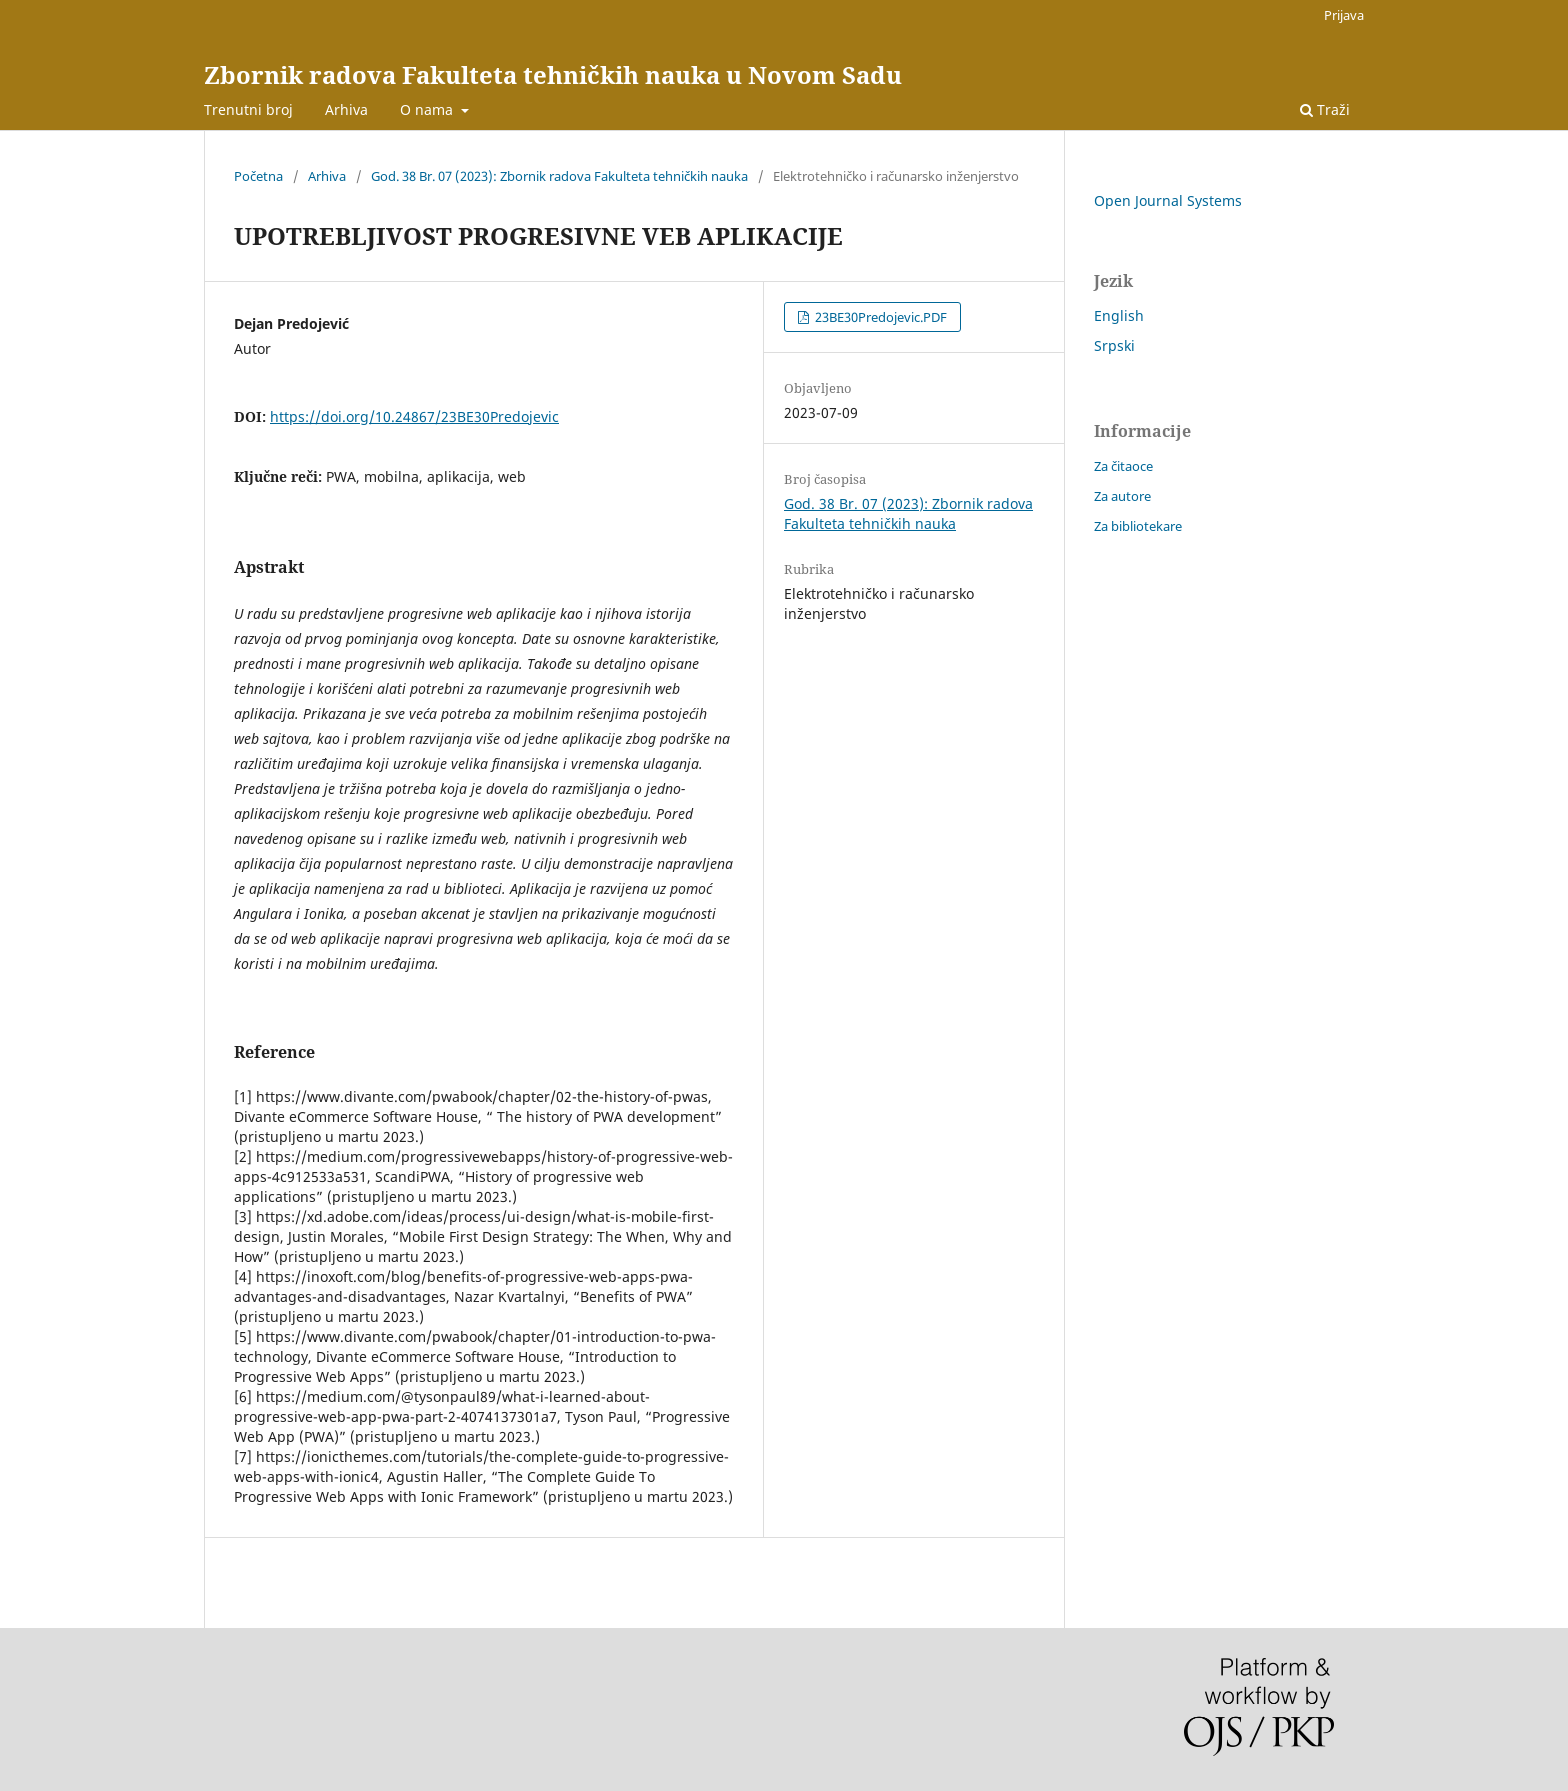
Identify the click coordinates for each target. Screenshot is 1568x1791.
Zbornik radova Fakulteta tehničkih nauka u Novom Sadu (553, 74)
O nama (428, 109)
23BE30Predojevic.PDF (879, 317)
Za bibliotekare (1138, 526)
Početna (258, 176)
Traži (1325, 109)
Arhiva (346, 109)
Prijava (1344, 15)
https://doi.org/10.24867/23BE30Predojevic (414, 416)
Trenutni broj (248, 109)
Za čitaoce (1123, 466)
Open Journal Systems (1168, 200)
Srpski (1114, 345)
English (1119, 315)
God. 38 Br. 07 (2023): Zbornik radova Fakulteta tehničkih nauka (559, 176)
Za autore (1122, 496)
